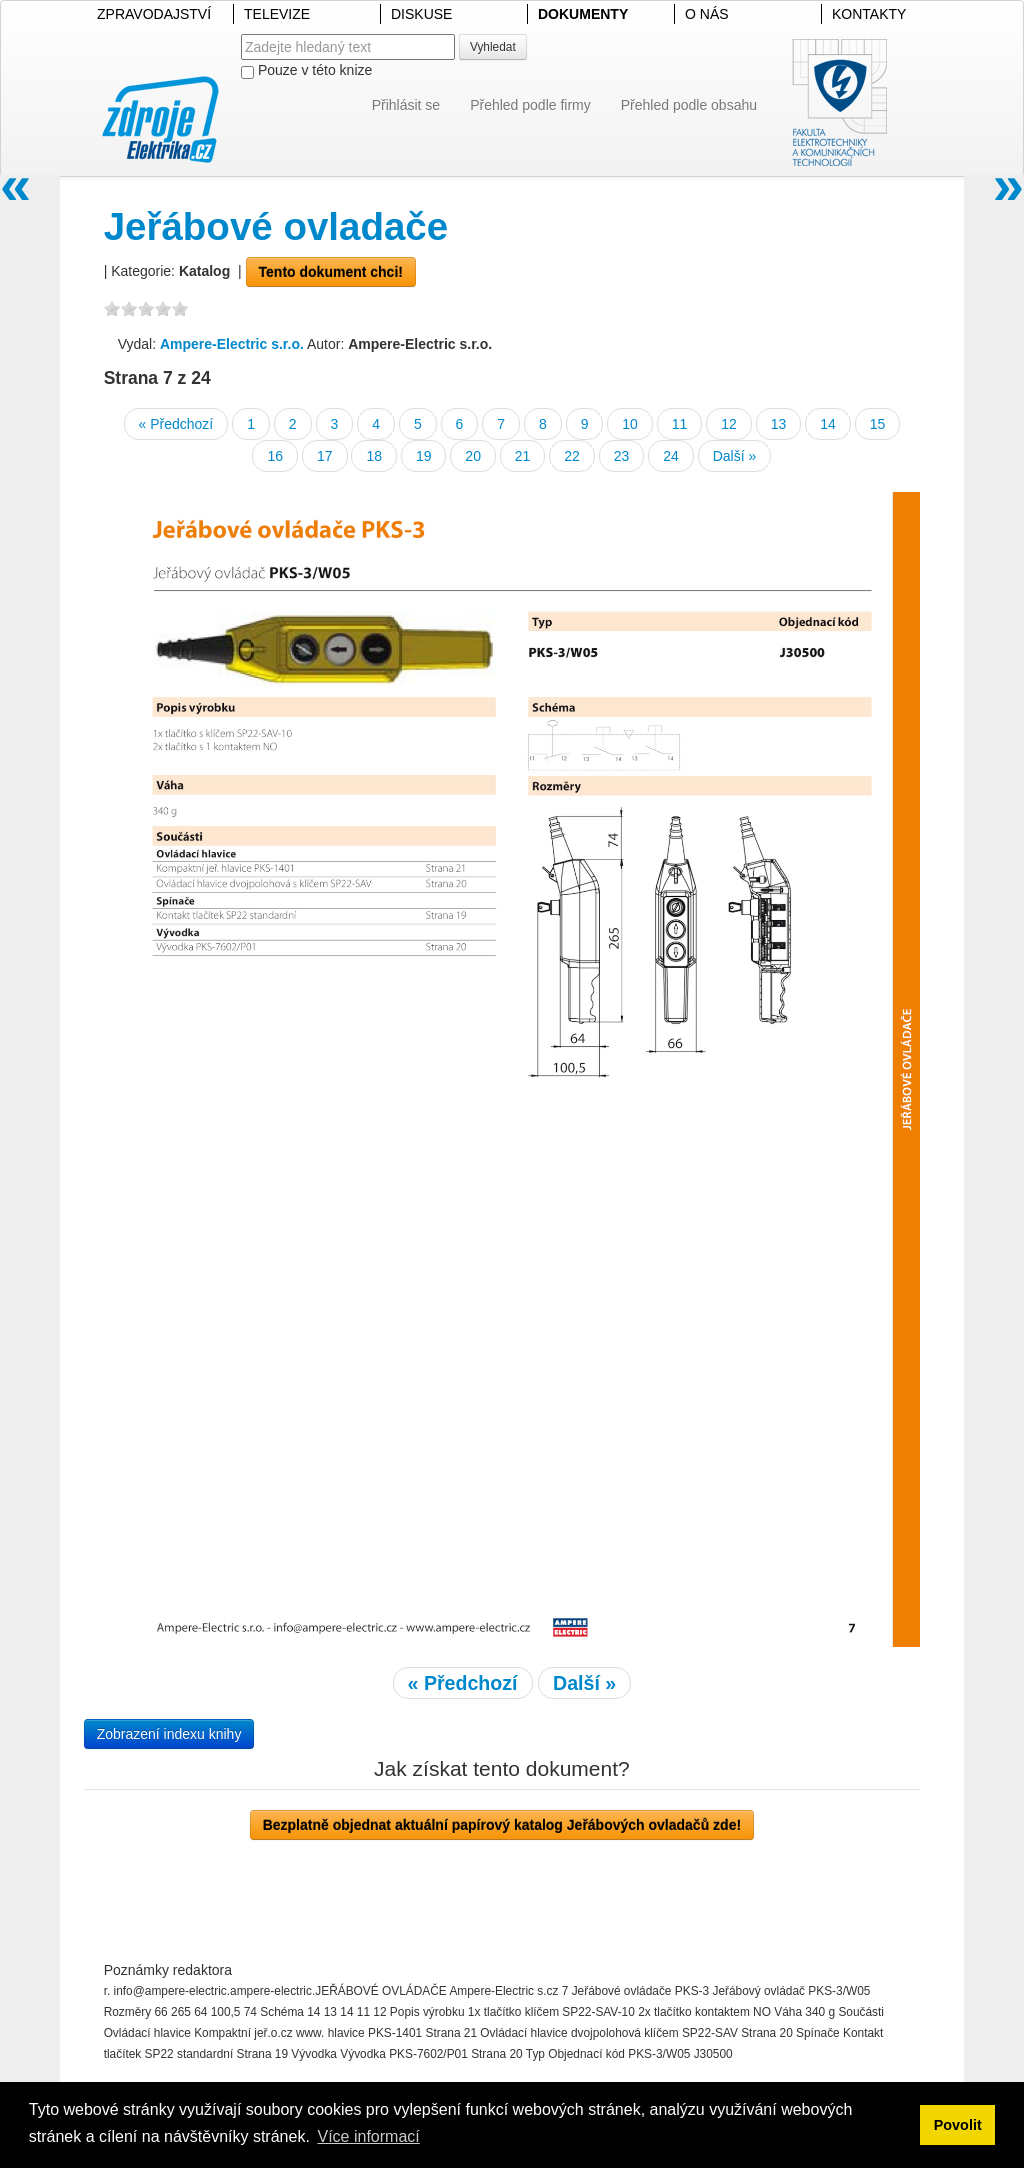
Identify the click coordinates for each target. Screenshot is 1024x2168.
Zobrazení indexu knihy (169, 1734)
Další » (735, 456)
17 (325, 456)
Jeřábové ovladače (276, 226)
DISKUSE (421, 14)
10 (630, 424)
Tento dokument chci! (331, 272)
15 (878, 424)
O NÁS (707, 14)
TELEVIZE (277, 14)
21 (523, 456)
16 (275, 456)
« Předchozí (176, 424)
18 (374, 456)
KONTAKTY (869, 14)
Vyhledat (493, 47)
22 (572, 456)
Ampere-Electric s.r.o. (232, 344)
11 (680, 424)
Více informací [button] (368, 2136)
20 (473, 456)
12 (729, 424)
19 (424, 456)
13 (779, 424)
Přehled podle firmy (530, 105)
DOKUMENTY (583, 14)
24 (671, 456)
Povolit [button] (958, 2125)
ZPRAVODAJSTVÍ (154, 14)
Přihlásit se (406, 105)
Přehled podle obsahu (689, 105)
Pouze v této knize (306, 70)
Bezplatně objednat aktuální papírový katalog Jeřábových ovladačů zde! (502, 1825)
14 (828, 424)
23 (622, 456)
